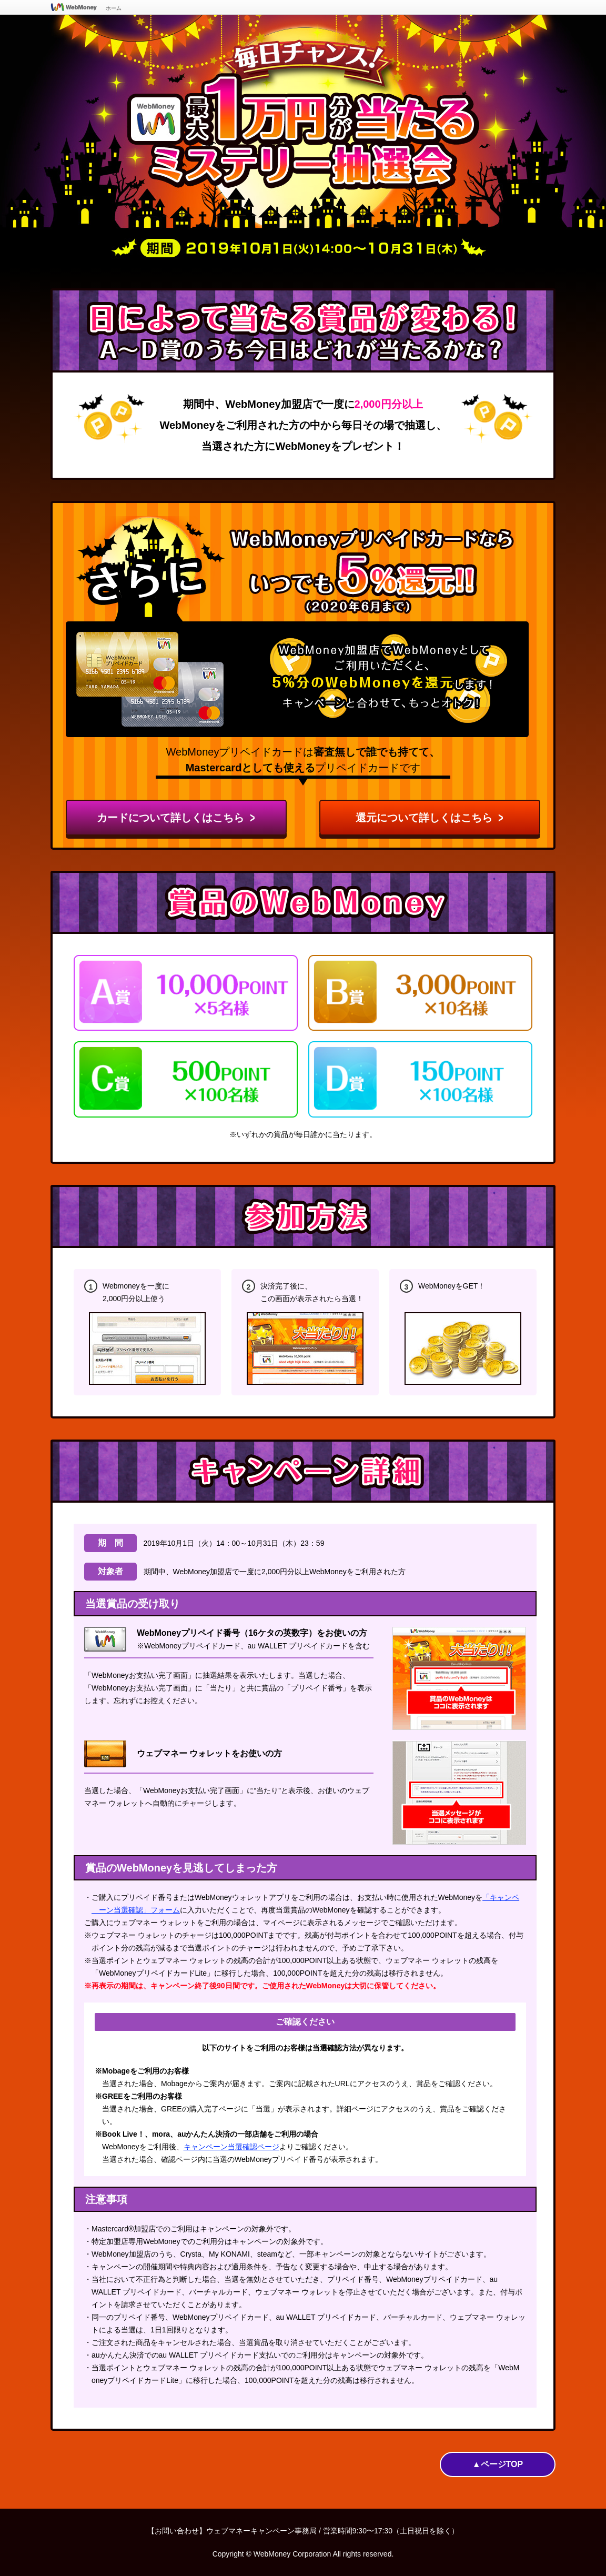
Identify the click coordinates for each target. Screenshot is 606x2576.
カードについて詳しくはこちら (176, 817)
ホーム (114, 8)
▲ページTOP (497, 2464)
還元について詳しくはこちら (429, 817)
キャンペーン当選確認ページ (231, 2146)
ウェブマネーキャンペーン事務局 (261, 2531)
